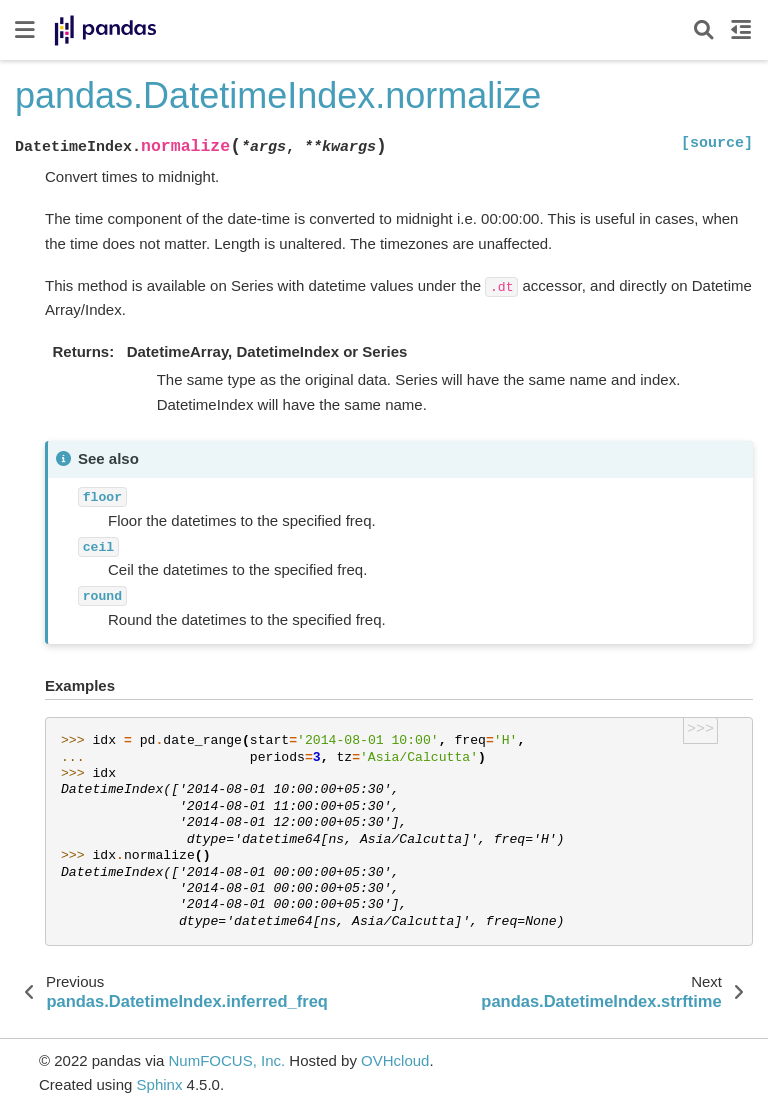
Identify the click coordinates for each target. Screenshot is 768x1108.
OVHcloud (395, 1060)
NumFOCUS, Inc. (226, 1060)
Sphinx (160, 1084)
